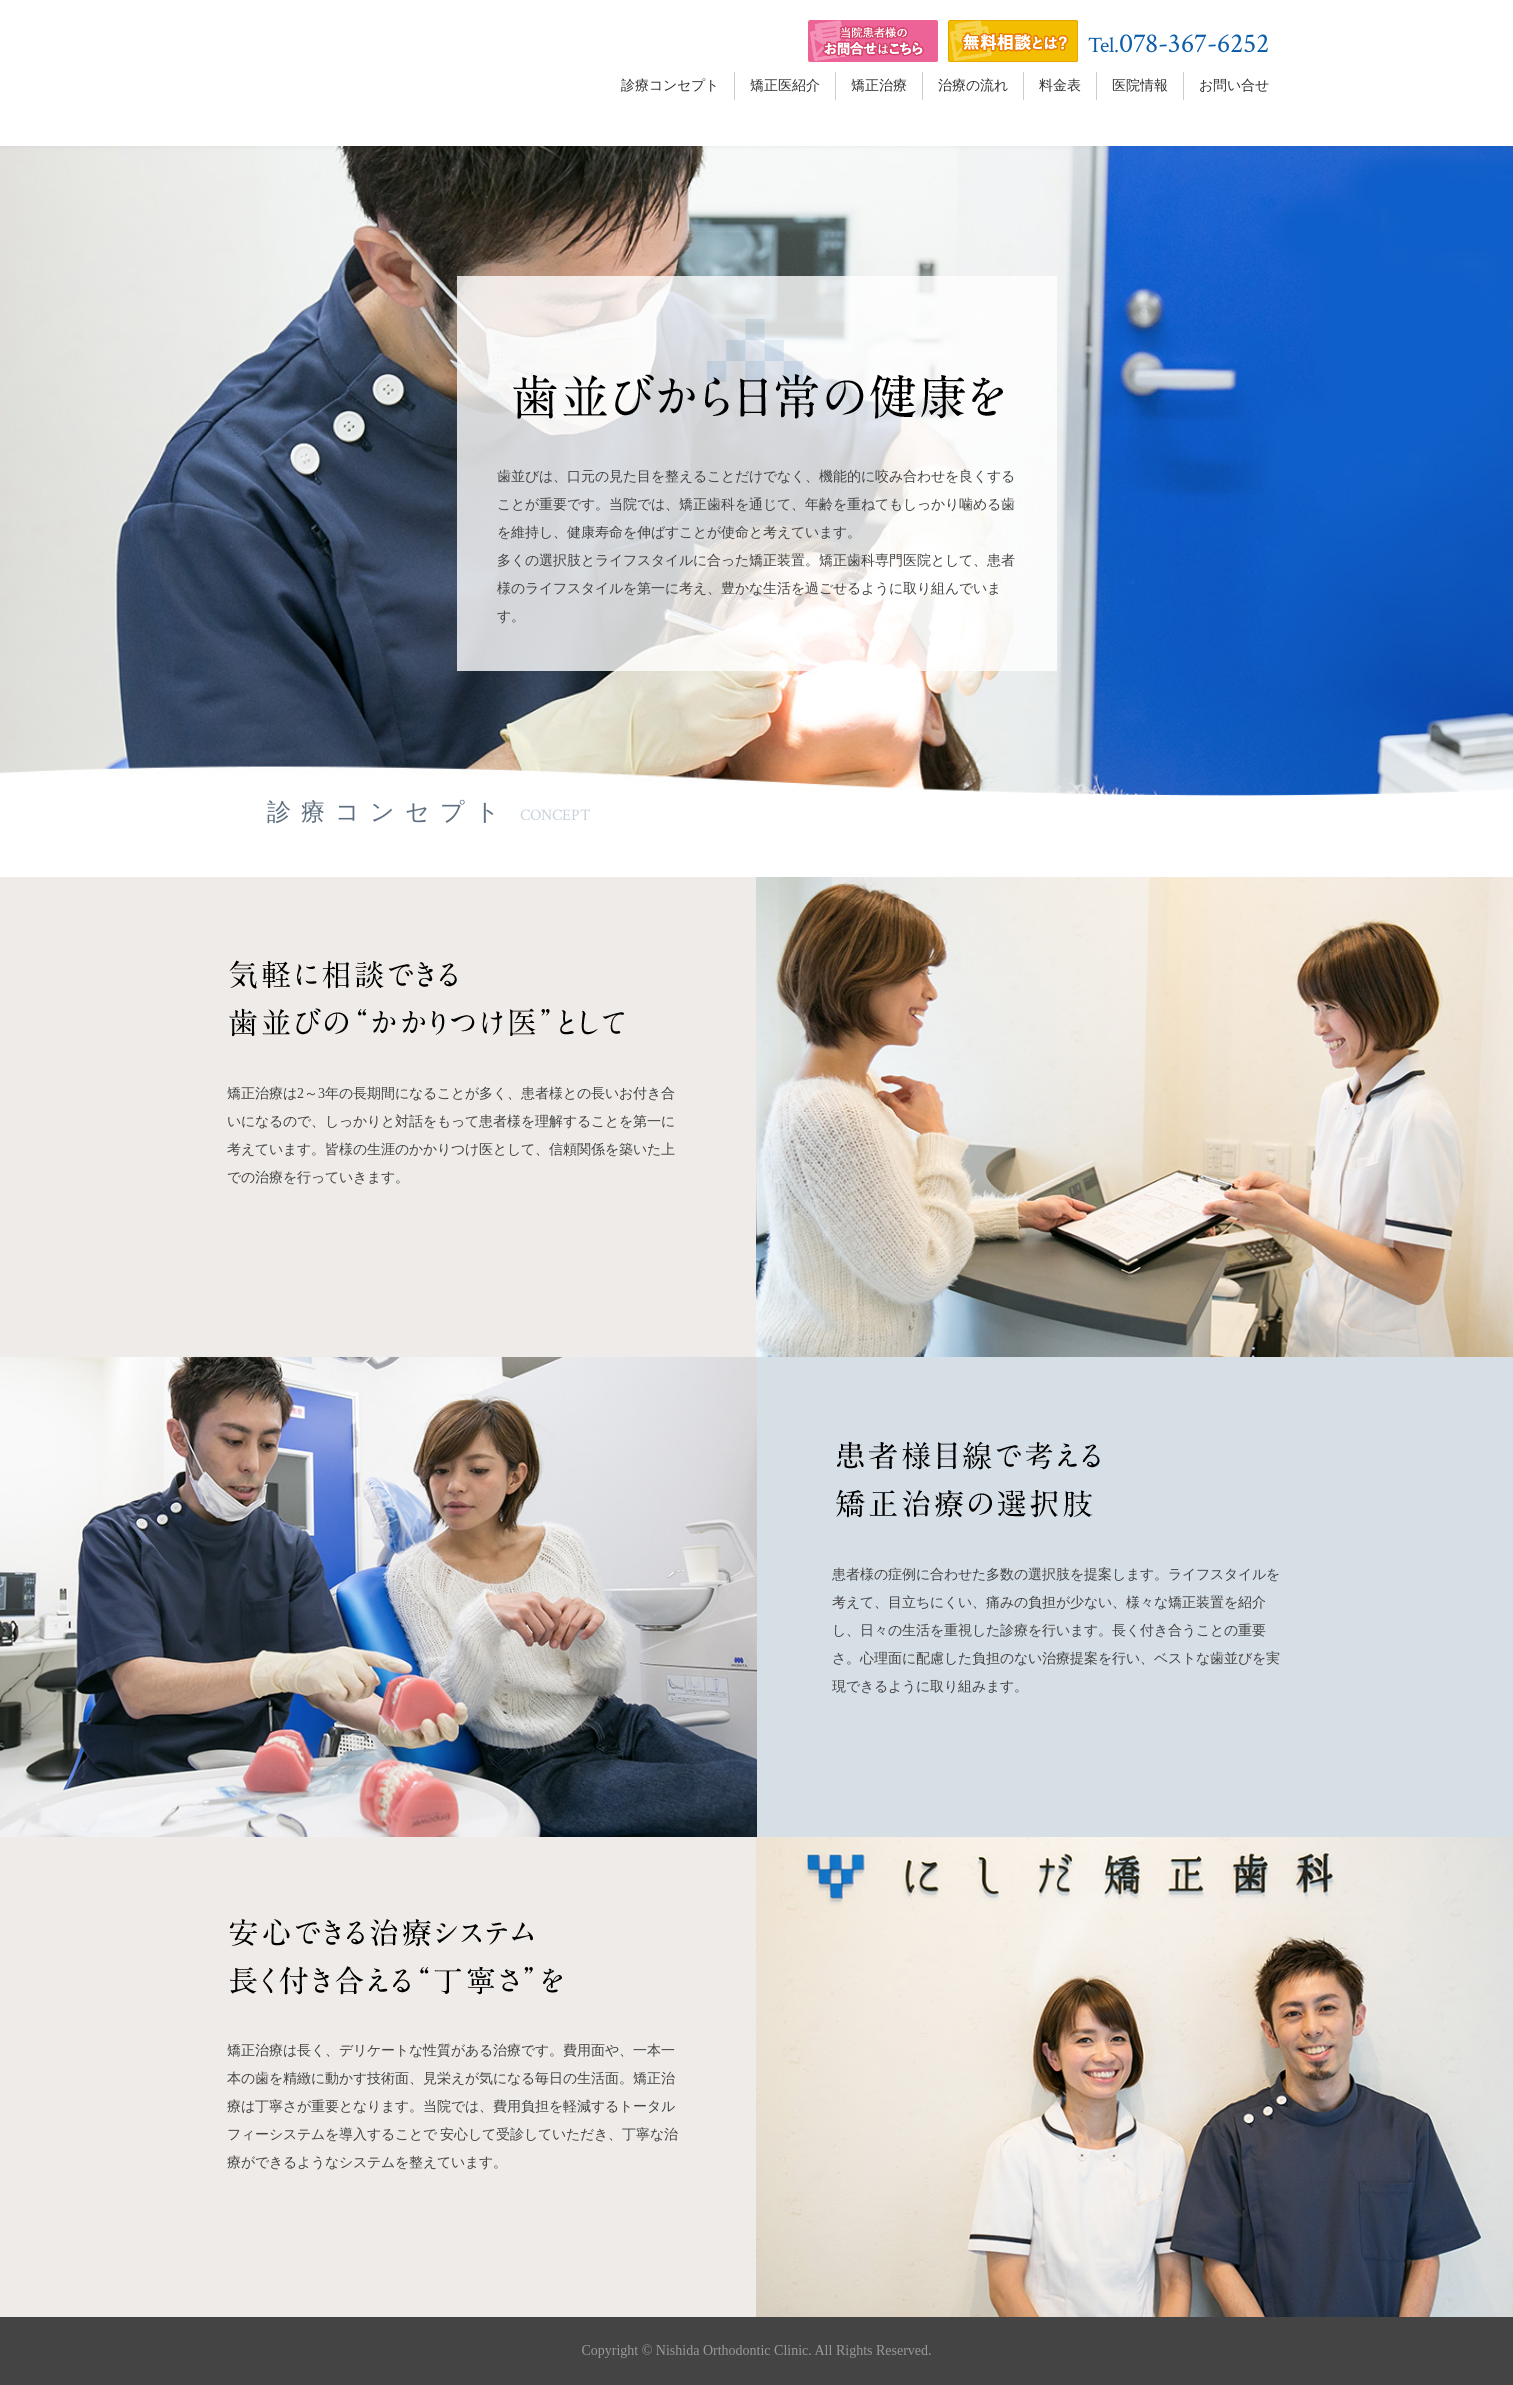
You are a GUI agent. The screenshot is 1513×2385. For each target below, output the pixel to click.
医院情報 (1140, 85)
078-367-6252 (1194, 43)
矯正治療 (879, 85)
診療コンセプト (670, 85)
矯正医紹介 (785, 85)
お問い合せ (1234, 85)
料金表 (1060, 85)
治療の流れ (973, 85)
